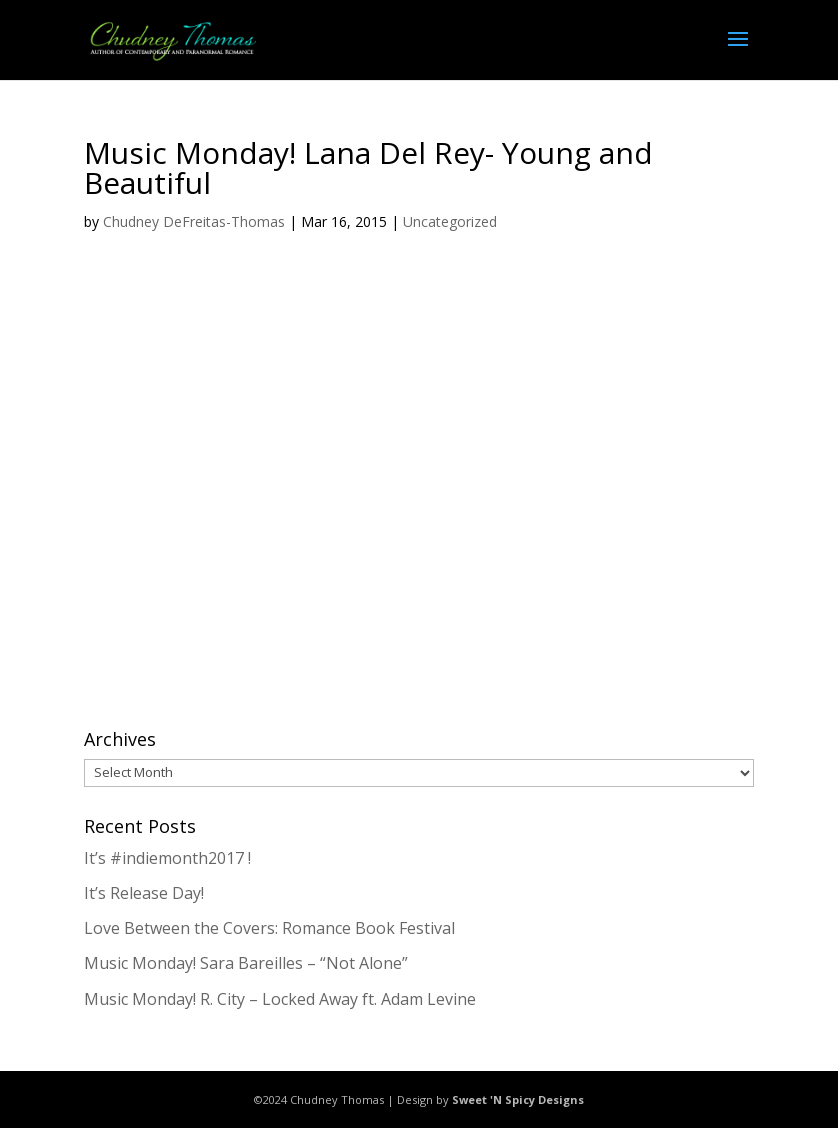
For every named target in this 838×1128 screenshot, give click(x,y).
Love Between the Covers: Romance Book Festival (269, 928)
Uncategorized (450, 221)
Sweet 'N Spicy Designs (518, 1099)
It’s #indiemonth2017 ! (167, 858)
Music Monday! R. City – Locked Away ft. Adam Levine (280, 999)
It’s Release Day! (144, 893)
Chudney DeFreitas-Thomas (194, 221)
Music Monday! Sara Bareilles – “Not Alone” (246, 963)
